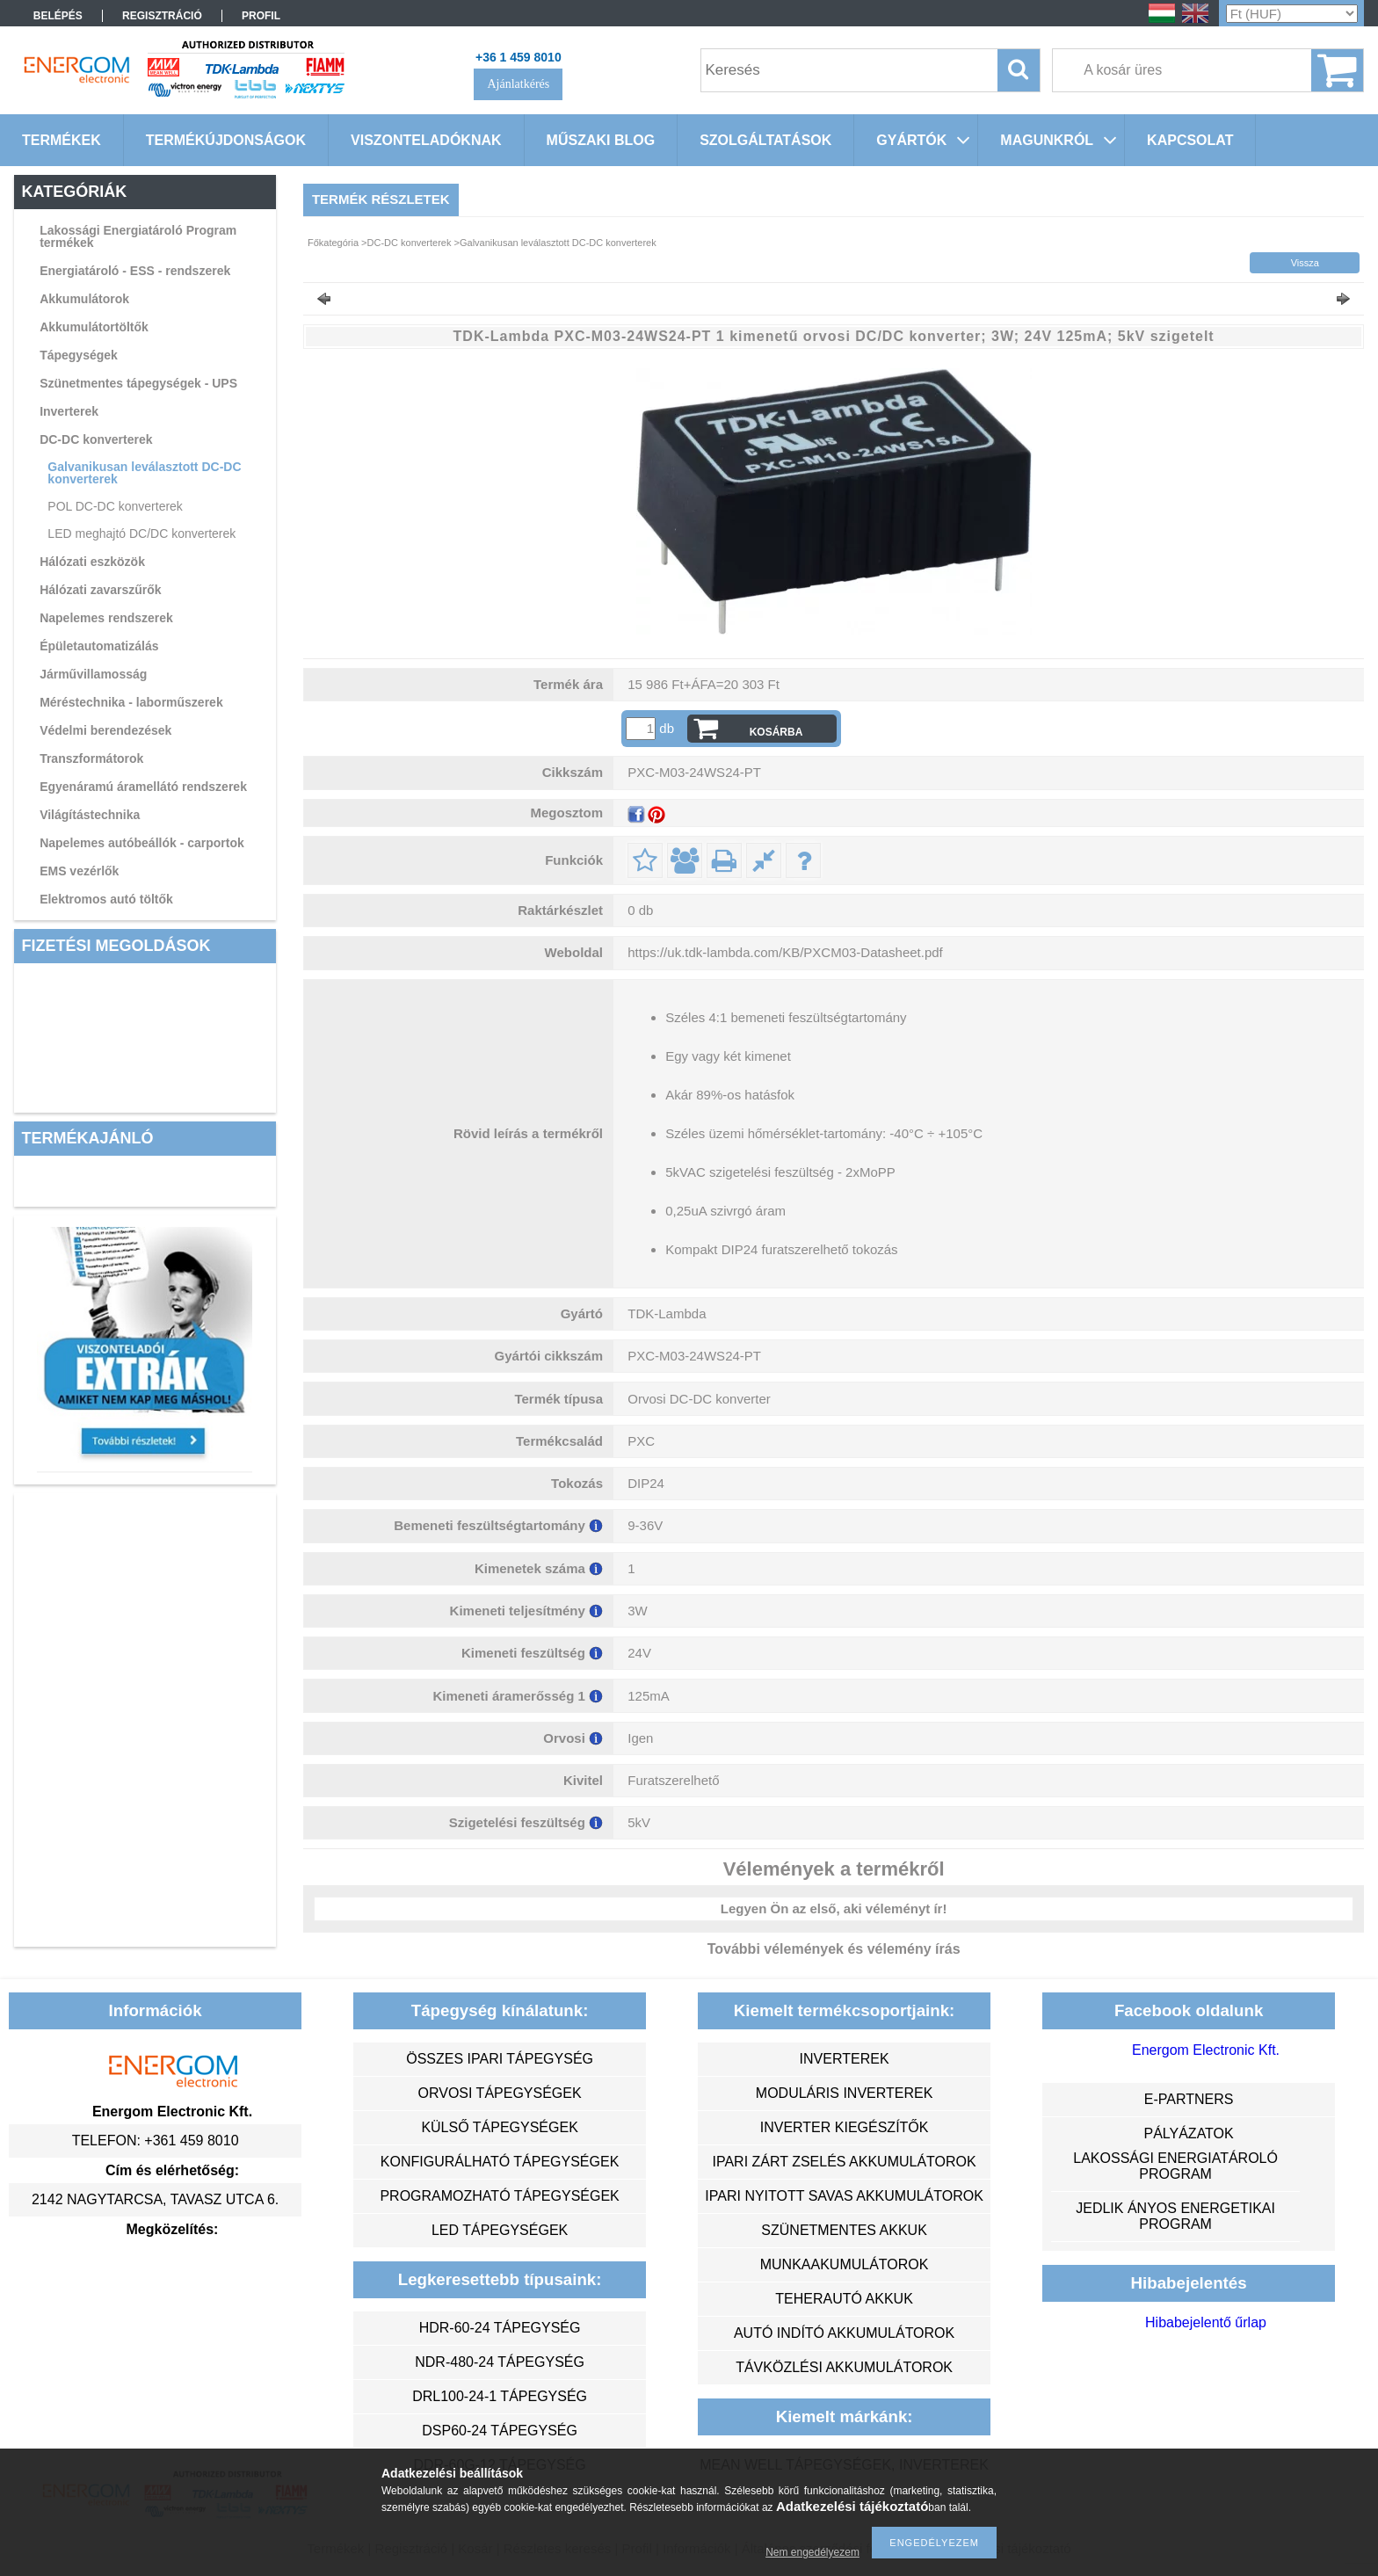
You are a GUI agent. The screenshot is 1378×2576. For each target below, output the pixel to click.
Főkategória (333, 242)
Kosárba (776, 732)
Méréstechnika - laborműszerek (131, 702)
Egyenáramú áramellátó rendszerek (143, 787)
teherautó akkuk (843, 2298)
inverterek (844, 2058)
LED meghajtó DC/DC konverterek (141, 533)
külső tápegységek (499, 2127)
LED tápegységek (500, 2230)
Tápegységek (79, 355)
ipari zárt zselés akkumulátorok (843, 2161)
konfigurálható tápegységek (500, 2161)
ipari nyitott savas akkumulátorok (844, 2195)
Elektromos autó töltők (106, 899)
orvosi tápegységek (500, 2093)
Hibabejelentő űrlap (1205, 2322)
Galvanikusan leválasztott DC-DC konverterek (144, 473)
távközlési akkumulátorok (844, 2367)
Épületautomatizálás (99, 646)
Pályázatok (1188, 2133)
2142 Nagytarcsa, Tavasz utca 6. (155, 2199)
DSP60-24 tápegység (499, 2430)
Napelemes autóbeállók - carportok (142, 843)
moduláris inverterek (844, 2093)
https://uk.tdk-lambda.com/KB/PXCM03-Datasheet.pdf (785, 952)
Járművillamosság (93, 674)
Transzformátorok (91, 758)
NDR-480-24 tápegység (499, 2362)
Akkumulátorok (84, 299)
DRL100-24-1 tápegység (499, 2396)
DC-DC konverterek (96, 439)
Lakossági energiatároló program (1175, 2166)
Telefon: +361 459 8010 (155, 2140)
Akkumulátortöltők (94, 327)
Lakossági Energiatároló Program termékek (138, 236)
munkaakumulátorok (844, 2264)
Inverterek (69, 411)
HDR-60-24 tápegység (500, 2327)
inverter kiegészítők (844, 2127)
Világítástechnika (90, 815)
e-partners (1189, 2099)
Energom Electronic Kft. (1206, 2050)
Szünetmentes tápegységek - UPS (138, 383)
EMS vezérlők (79, 871)
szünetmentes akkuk (843, 2230)
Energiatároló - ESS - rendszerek (135, 271)
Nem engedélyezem (812, 2552)
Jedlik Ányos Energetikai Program (1175, 2216)
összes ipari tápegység (499, 2058)
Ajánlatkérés (518, 84)
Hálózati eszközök (92, 562)
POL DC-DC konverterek (115, 506)
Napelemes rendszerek (106, 618)
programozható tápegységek (499, 2195)
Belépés (58, 16)
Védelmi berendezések (105, 730)
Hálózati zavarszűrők (101, 590)
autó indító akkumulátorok (844, 2333)
